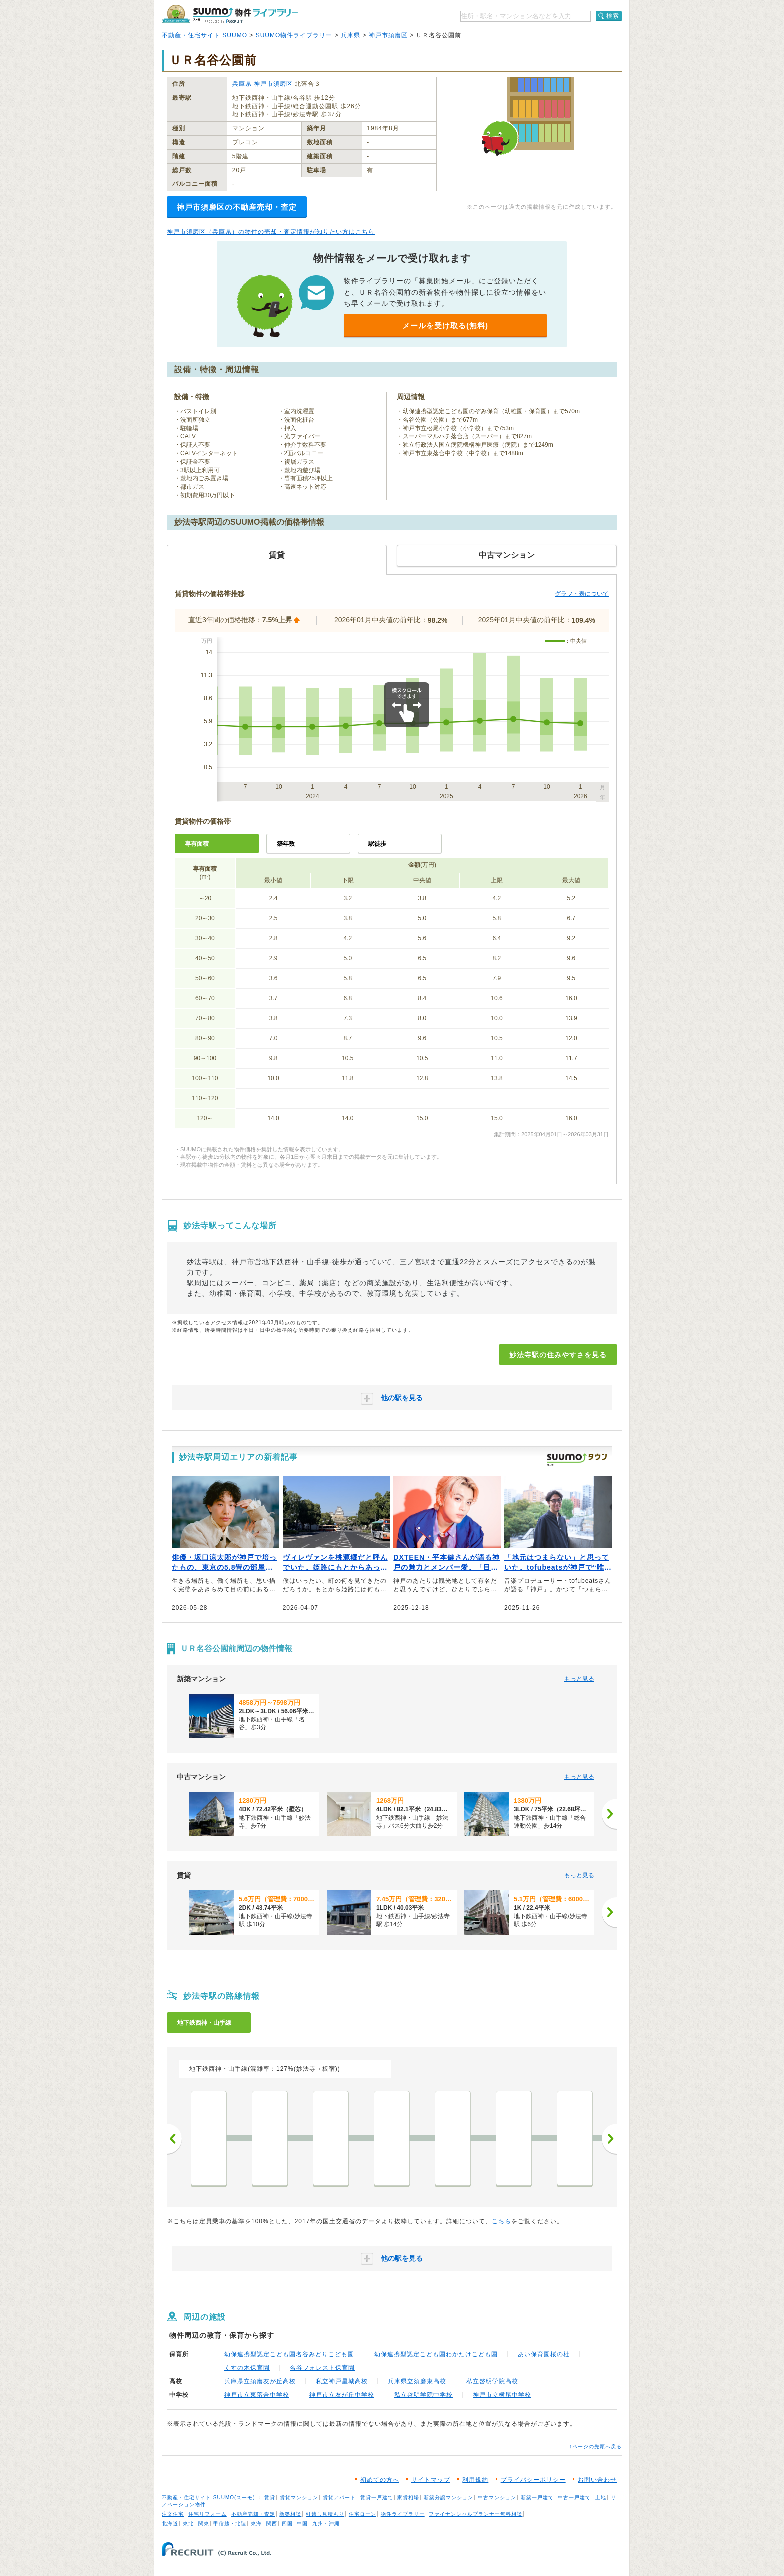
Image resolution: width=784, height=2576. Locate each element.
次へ (609, 2138)
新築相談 (291, 2514)
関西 (272, 2523)
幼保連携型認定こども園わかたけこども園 (436, 2354)
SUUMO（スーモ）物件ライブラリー (230, 14)
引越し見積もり (325, 2514)
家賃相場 (409, 2497)
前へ (174, 2138)
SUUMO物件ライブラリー (294, 35)
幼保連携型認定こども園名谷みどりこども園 (289, 2354)
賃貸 (270, 2497)
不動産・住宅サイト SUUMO (205, 35)
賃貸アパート (339, 2497)
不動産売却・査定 (254, 2514)
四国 (287, 2523)
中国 (302, 2523)
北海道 (170, 2523)
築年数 (286, 843)
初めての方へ (380, 2479)
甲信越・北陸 (230, 2523)
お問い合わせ (597, 2479)
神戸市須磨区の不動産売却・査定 (237, 207)
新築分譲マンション (449, 2497)
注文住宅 (173, 2514)
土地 (601, 2497)
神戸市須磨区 (388, 35)
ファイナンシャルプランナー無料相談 (475, 2514)
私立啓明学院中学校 (423, 2394)
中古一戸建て (574, 2497)
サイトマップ (431, 2479)
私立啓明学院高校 (492, 2381)
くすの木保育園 (247, 2367)
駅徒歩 (377, 843)
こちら (502, 2221)
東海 (256, 2523)
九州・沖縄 (326, 2523)
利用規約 (475, 2479)
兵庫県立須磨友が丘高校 (260, 2381)
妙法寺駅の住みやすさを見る (558, 1355)
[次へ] (609, 1814)
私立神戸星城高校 (342, 2381)
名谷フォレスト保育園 (322, 2367)
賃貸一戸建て (377, 2497)
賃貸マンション (299, 2497)
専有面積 (197, 843)
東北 (188, 2523)
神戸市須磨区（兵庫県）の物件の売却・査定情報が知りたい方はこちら (271, 231)
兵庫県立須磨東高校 (417, 2381)
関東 (204, 2523)
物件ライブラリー (403, 2514)
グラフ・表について (582, 593)
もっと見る (579, 1678)
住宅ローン (362, 2514)
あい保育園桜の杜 (544, 2354)
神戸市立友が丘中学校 (342, 2394)
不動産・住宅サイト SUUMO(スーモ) (209, 2497)
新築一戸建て (537, 2497)
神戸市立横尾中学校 (502, 2394)
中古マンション (497, 2497)
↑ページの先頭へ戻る (596, 2446)
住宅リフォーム (207, 2514)
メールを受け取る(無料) (445, 325)
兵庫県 (350, 35)
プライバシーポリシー (533, 2479)
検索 (613, 15)
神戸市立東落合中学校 (257, 2394)
